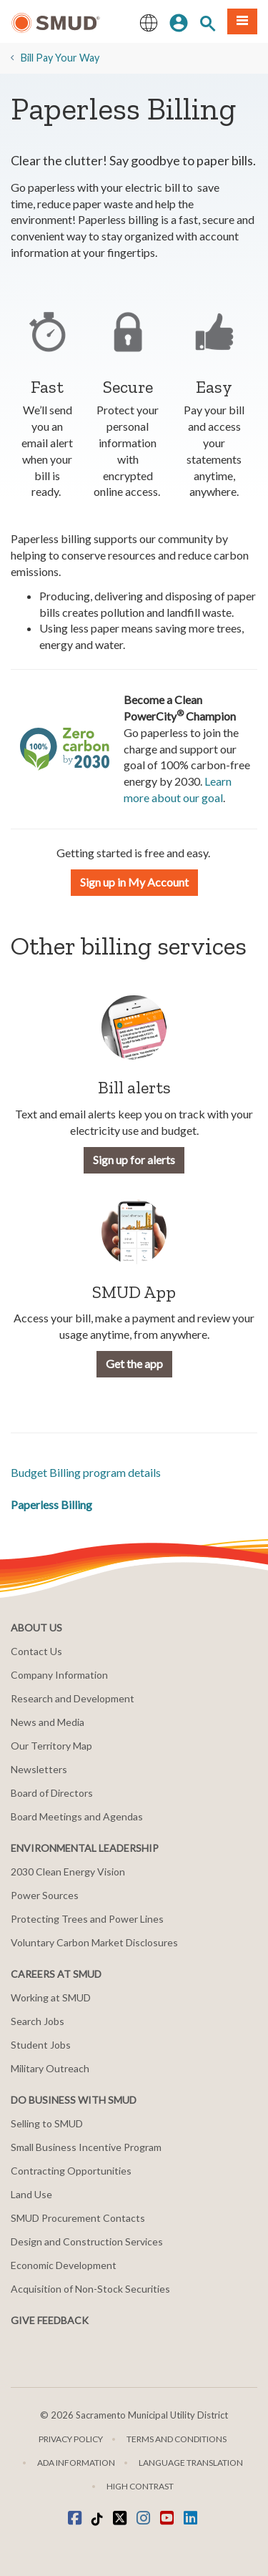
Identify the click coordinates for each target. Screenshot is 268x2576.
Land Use (31, 2194)
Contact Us (36, 1651)
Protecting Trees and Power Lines (87, 1919)
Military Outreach (50, 2068)
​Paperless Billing (51, 1504)
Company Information (59, 1675)
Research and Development (72, 1698)
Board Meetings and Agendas (77, 1816)
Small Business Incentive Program (86, 2147)
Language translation (191, 2462)
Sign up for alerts (134, 1159)
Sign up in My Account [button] (134, 882)
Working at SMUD (51, 1997)
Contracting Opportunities (71, 2171)
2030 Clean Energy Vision (68, 1871)
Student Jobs (41, 2045)
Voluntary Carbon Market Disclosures (94, 1942)
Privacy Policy (71, 2439)
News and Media (47, 1722)
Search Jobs (37, 2021)
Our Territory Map (51, 1746)
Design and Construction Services (87, 2241)
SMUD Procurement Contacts (78, 2218)
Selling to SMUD (47, 2123)
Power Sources (45, 1895)
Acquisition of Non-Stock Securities (90, 2289)
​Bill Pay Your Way (60, 58)
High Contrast (140, 2486)
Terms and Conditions (176, 2439)
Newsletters (39, 1769)
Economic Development (63, 2265)
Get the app (134, 1363)
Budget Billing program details (86, 1472)
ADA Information (76, 2462)
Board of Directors (52, 1793)
